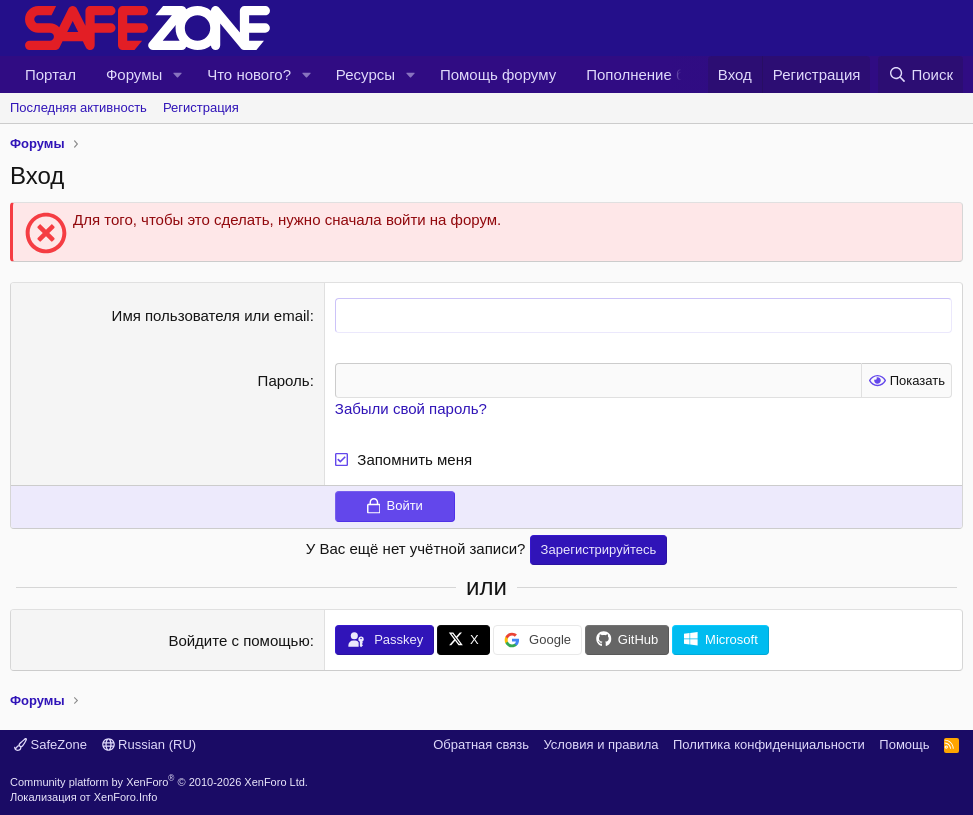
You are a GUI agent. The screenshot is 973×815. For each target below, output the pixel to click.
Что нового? (249, 74)
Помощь (904, 744)
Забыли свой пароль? (411, 408)
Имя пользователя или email (211, 315)
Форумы (134, 74)
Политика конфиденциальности (769, 744)
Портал (50, 74)
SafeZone (50, 744)
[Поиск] (920, 74)
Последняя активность (78, 107)
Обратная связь (481, 744)
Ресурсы (365, 74)
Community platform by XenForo (159, 781)
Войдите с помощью (238, 640)
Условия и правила (600, 744)
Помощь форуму (498, 74)
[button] (178, 74)
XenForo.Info (126, 797)
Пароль (284, 380)
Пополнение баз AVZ (658, 74)
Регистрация (201, 107)
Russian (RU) (149, 744)
